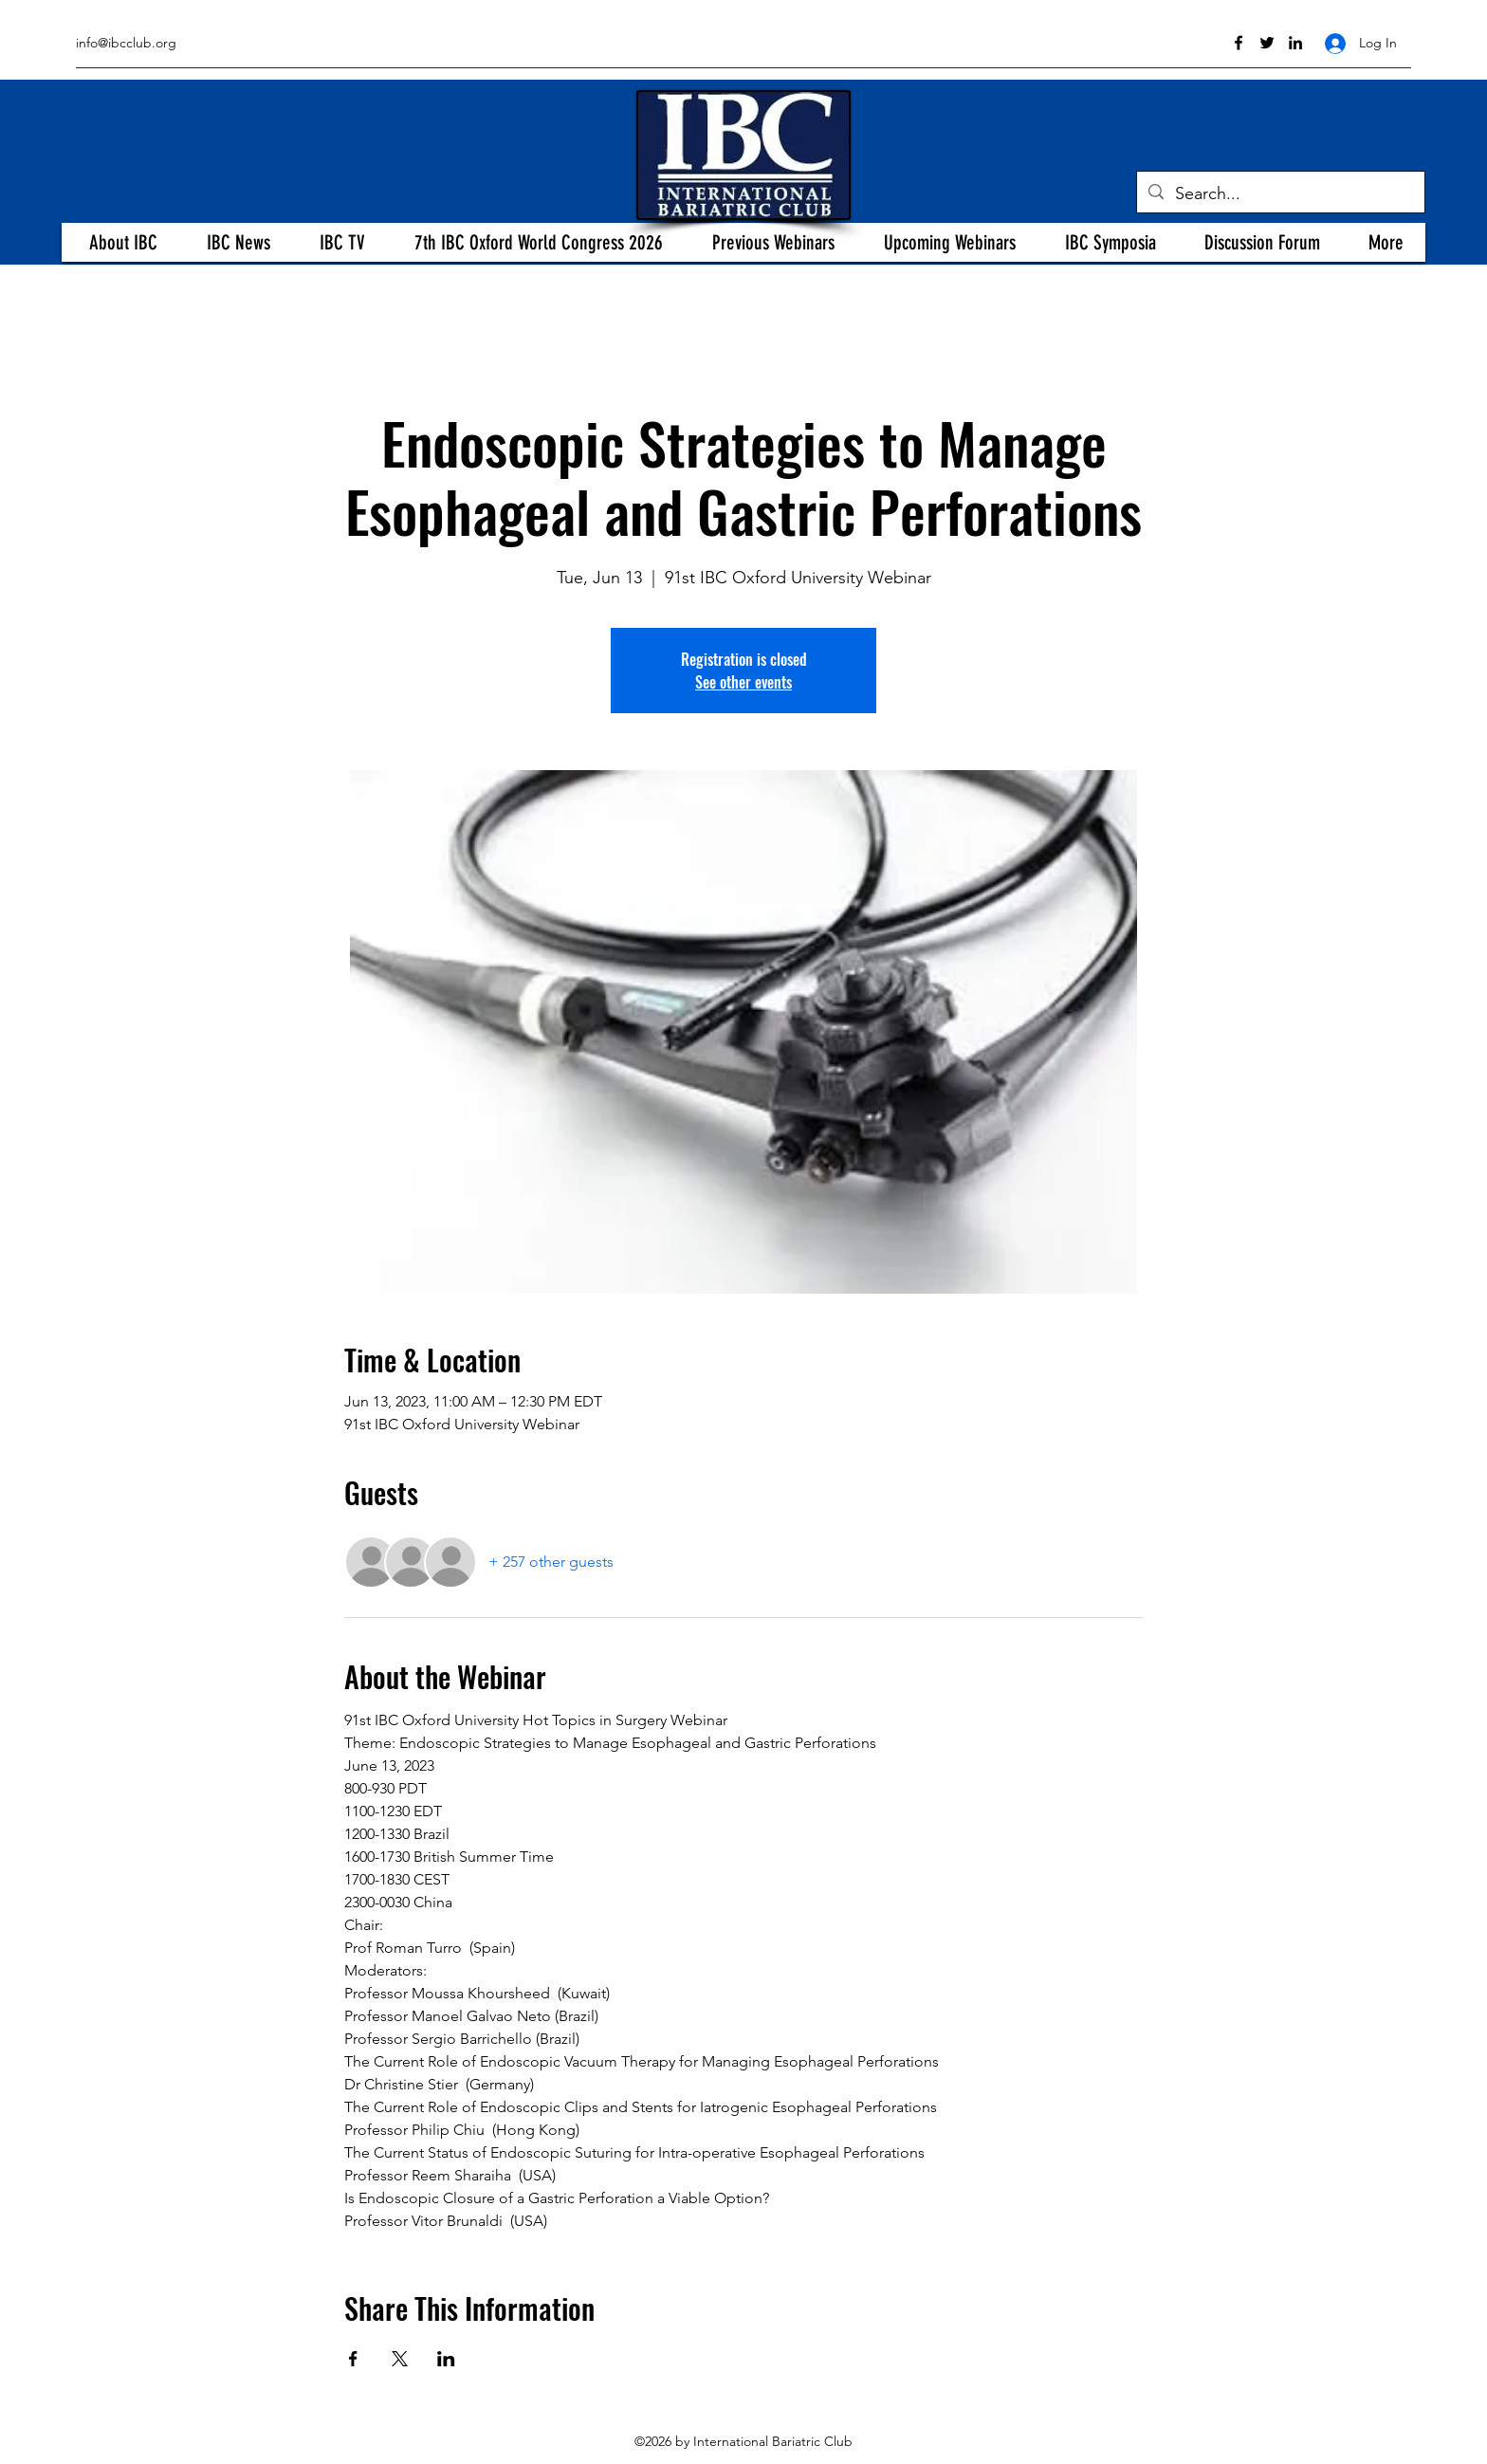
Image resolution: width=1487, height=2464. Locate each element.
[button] (122, 242)
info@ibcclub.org (126, 42)
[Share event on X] (400, 2358)
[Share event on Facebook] (353, 2358)
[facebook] (1238, 42)
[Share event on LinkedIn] (446, 2358)
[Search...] (1280, 194)
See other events (743, 682)
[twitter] (1267, 42)
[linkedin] (1295, 42)
